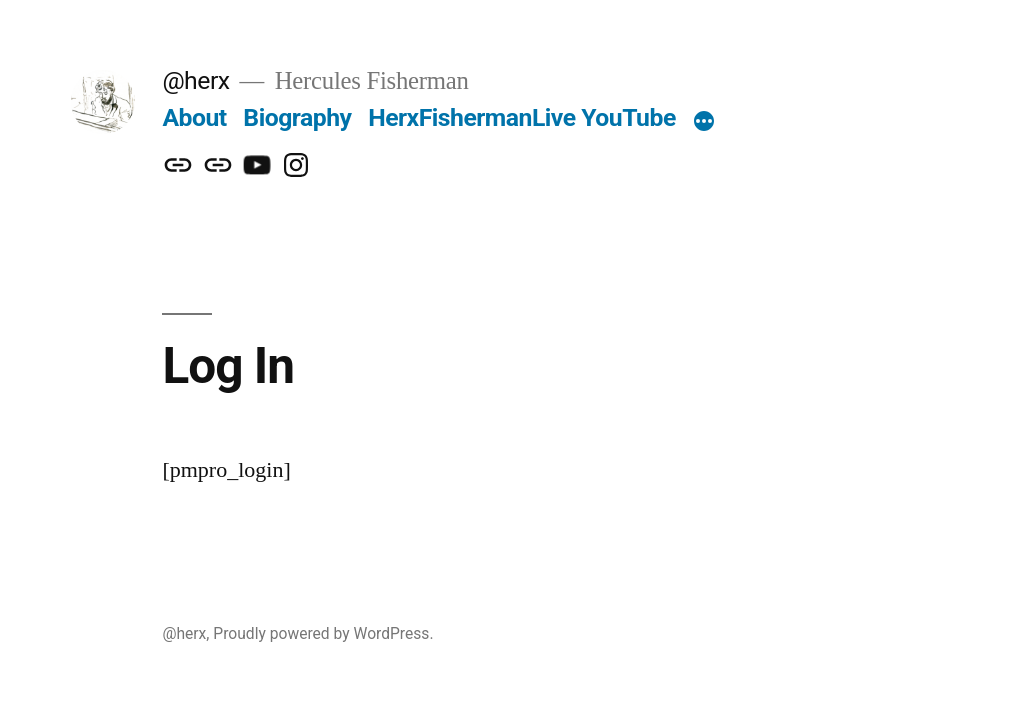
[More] (704, 122)
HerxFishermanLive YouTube (522, 117)
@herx (195, 80)
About (194, 117)
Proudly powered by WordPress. (323, 633)
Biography (297, 117)
